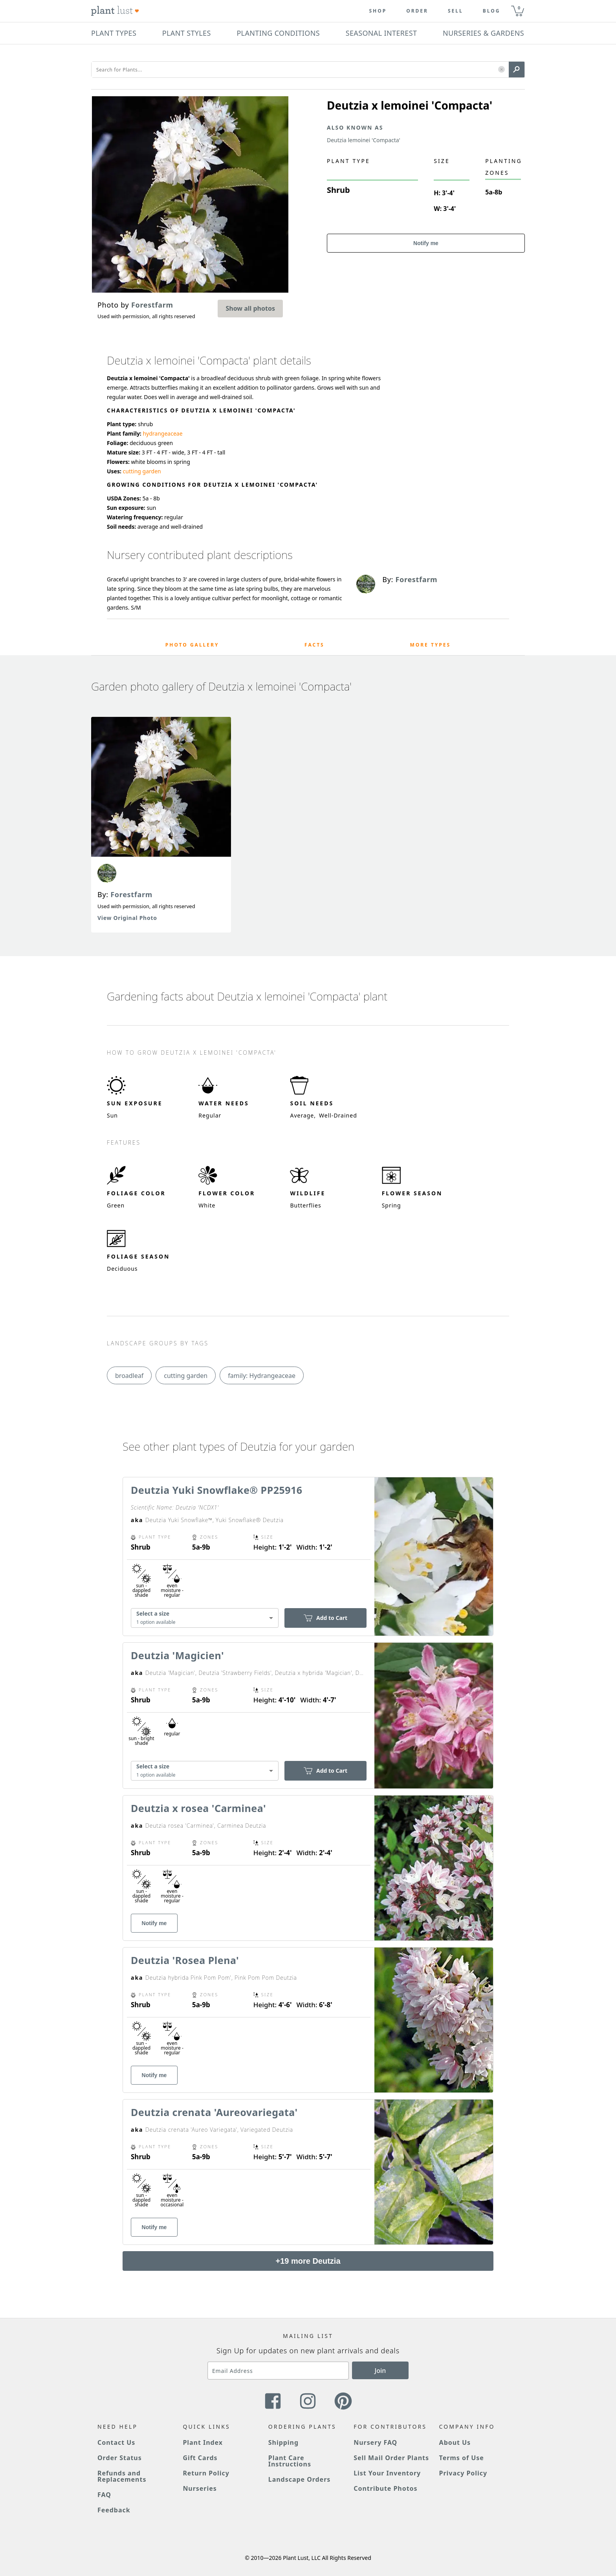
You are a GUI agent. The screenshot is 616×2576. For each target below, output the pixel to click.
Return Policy (206, 2473)
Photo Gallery (192, 644)
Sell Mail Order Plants (391, 2457)
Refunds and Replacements (121, 2476)
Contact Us (116, 2442)
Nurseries (199, 2488)
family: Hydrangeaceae (261, 1375)
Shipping (283, 2442)
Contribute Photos (385, 2488)
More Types (430, 644)
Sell (455, 11)
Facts (314, 644)
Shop (378, 11)
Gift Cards (200, 2457)
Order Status (119, 2457)
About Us (455, 2442)
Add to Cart (325, 1617)
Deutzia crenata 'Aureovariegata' (214, 2112)
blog (491, 11)
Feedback (113, 2510)
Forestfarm (131, 894)
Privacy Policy (463, 2473)
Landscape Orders (299, 2479)
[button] (501, 69)
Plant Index (203, 2442)
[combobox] (205, 1618)
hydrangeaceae (162, 433)
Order (417, 11)
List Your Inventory (387, 2473)
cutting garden (142, 471)
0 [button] (519, 8)
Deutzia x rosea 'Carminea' (198, 1808)
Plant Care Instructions (289, 2460)
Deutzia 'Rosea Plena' (185, 1960)
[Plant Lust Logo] (115, 11)
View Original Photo (127, 918)
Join (380, 2370)
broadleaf (129, 1375)
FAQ (104, 2494)
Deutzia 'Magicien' (177, 1655)
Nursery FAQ (375, 2442)
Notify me (425, 243)
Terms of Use (461, 2457)
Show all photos (250, 308)
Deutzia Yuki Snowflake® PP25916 (216, 1490)
